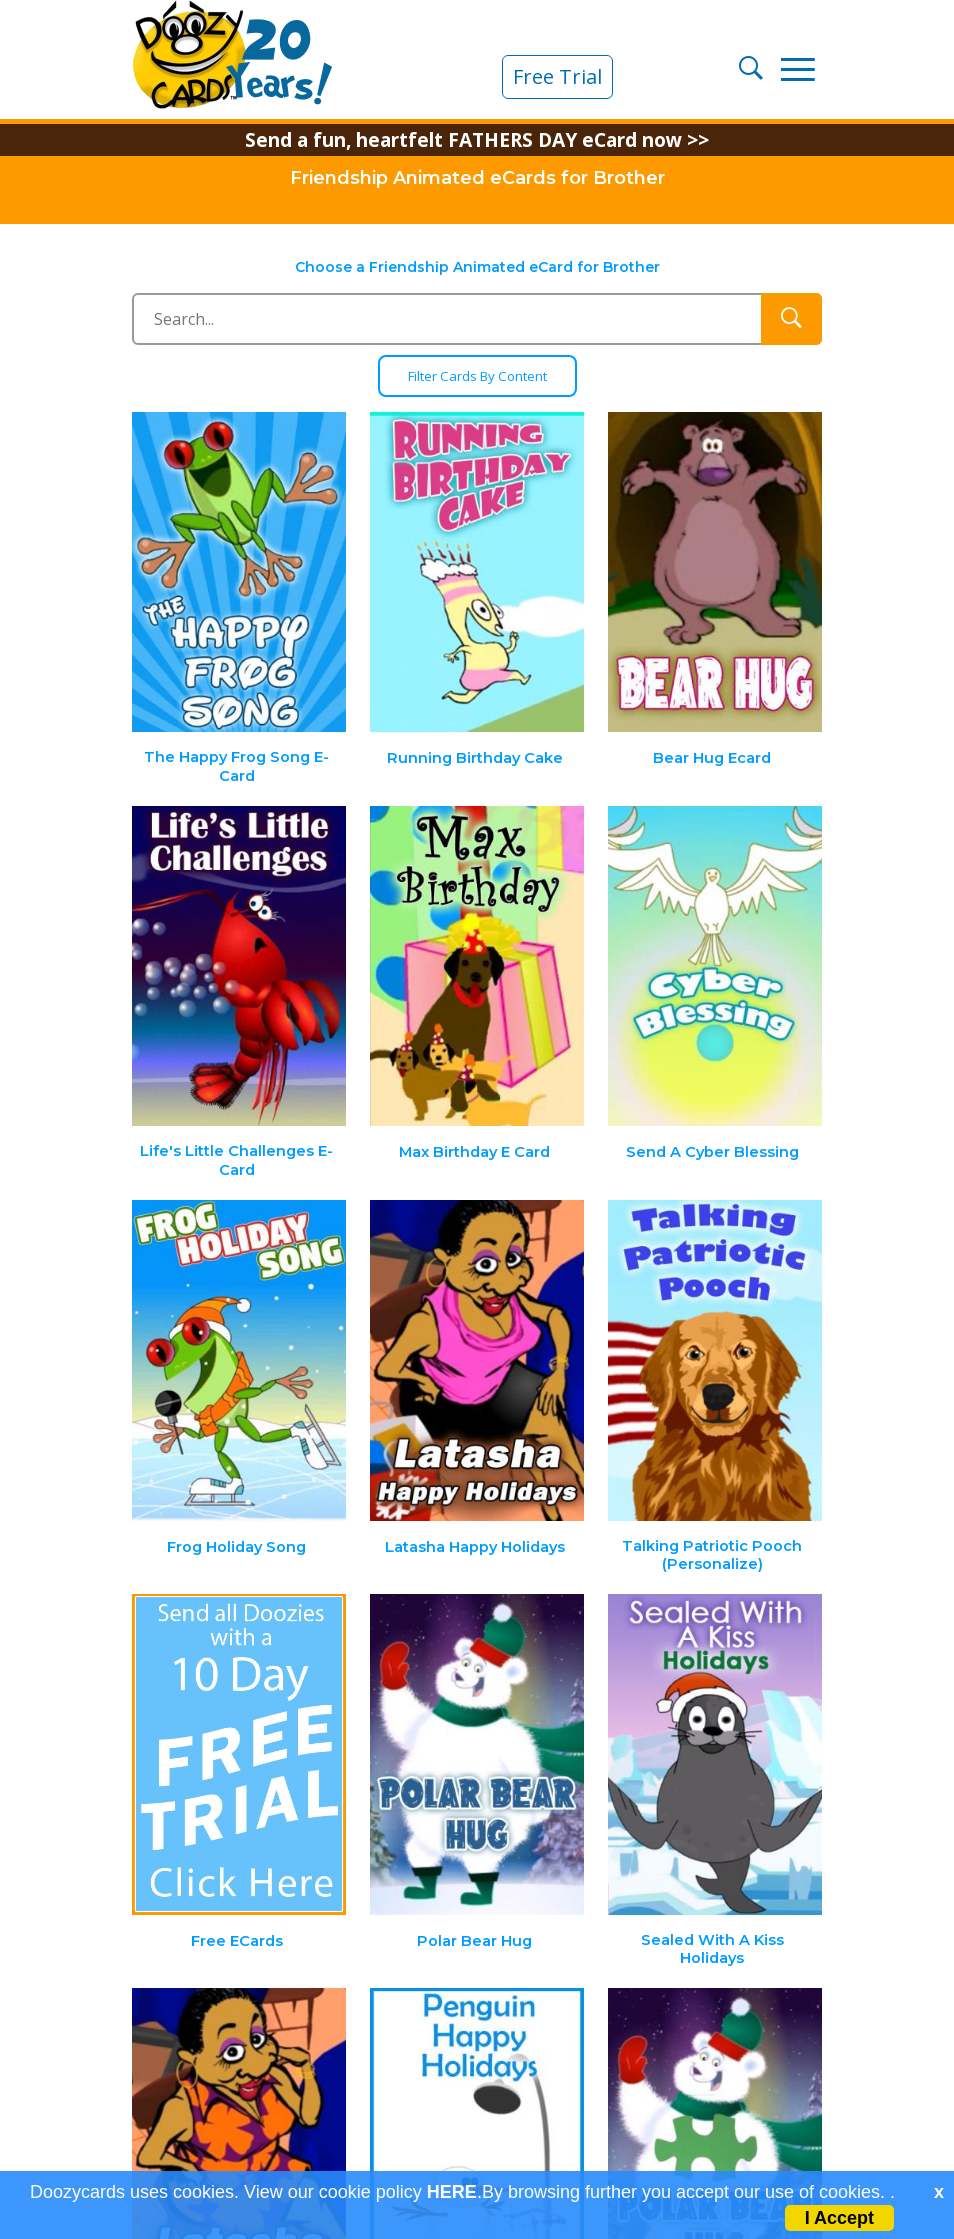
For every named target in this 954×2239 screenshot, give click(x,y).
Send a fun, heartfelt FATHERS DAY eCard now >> (477, 140)
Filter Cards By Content (477, 376)
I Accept (839, 2218)
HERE (452, 2192)
